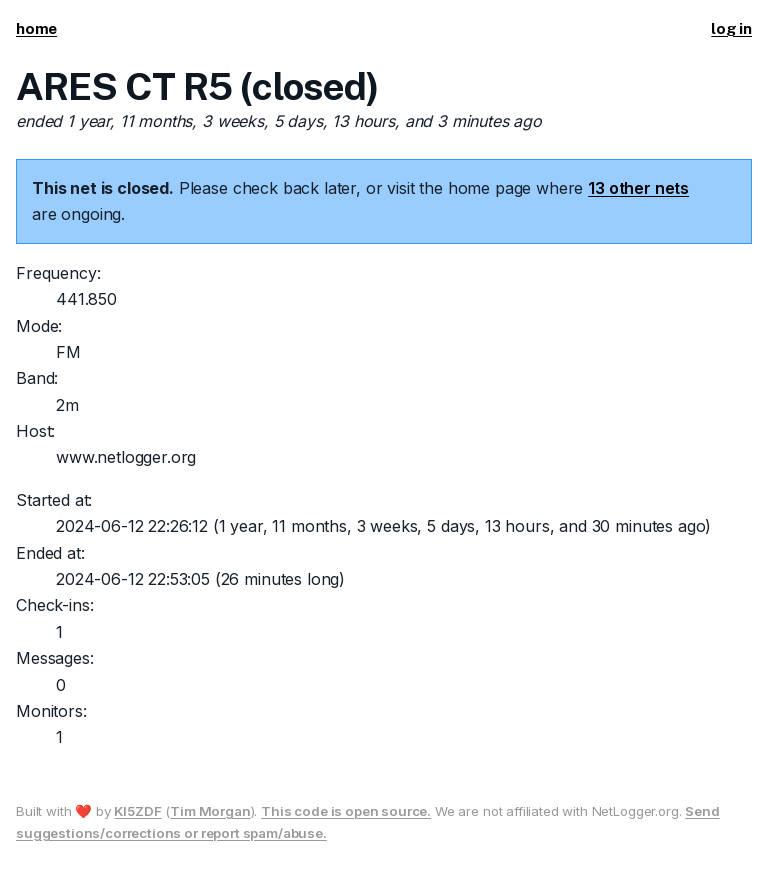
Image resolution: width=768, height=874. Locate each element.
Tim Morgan (210, 811)
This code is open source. (346, 811)
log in (731, 28)
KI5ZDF (137, 811)
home (36, 28)
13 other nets (638, 188)
